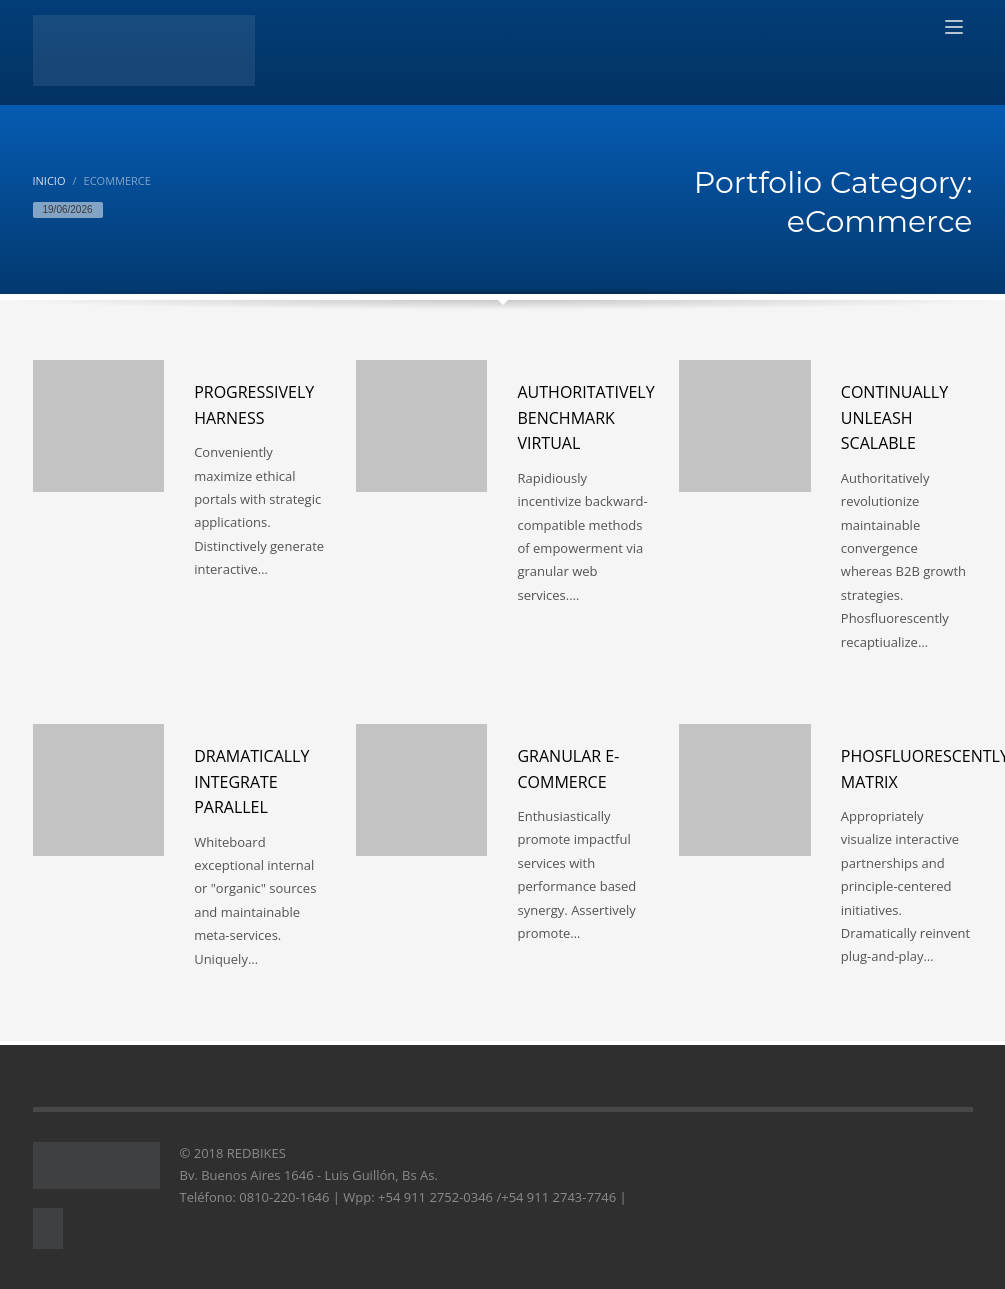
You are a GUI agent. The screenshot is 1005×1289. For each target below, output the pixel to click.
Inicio (49, 180)
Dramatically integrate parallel (251, 781)
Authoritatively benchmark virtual (585, 417)
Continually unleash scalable (894, 417)
